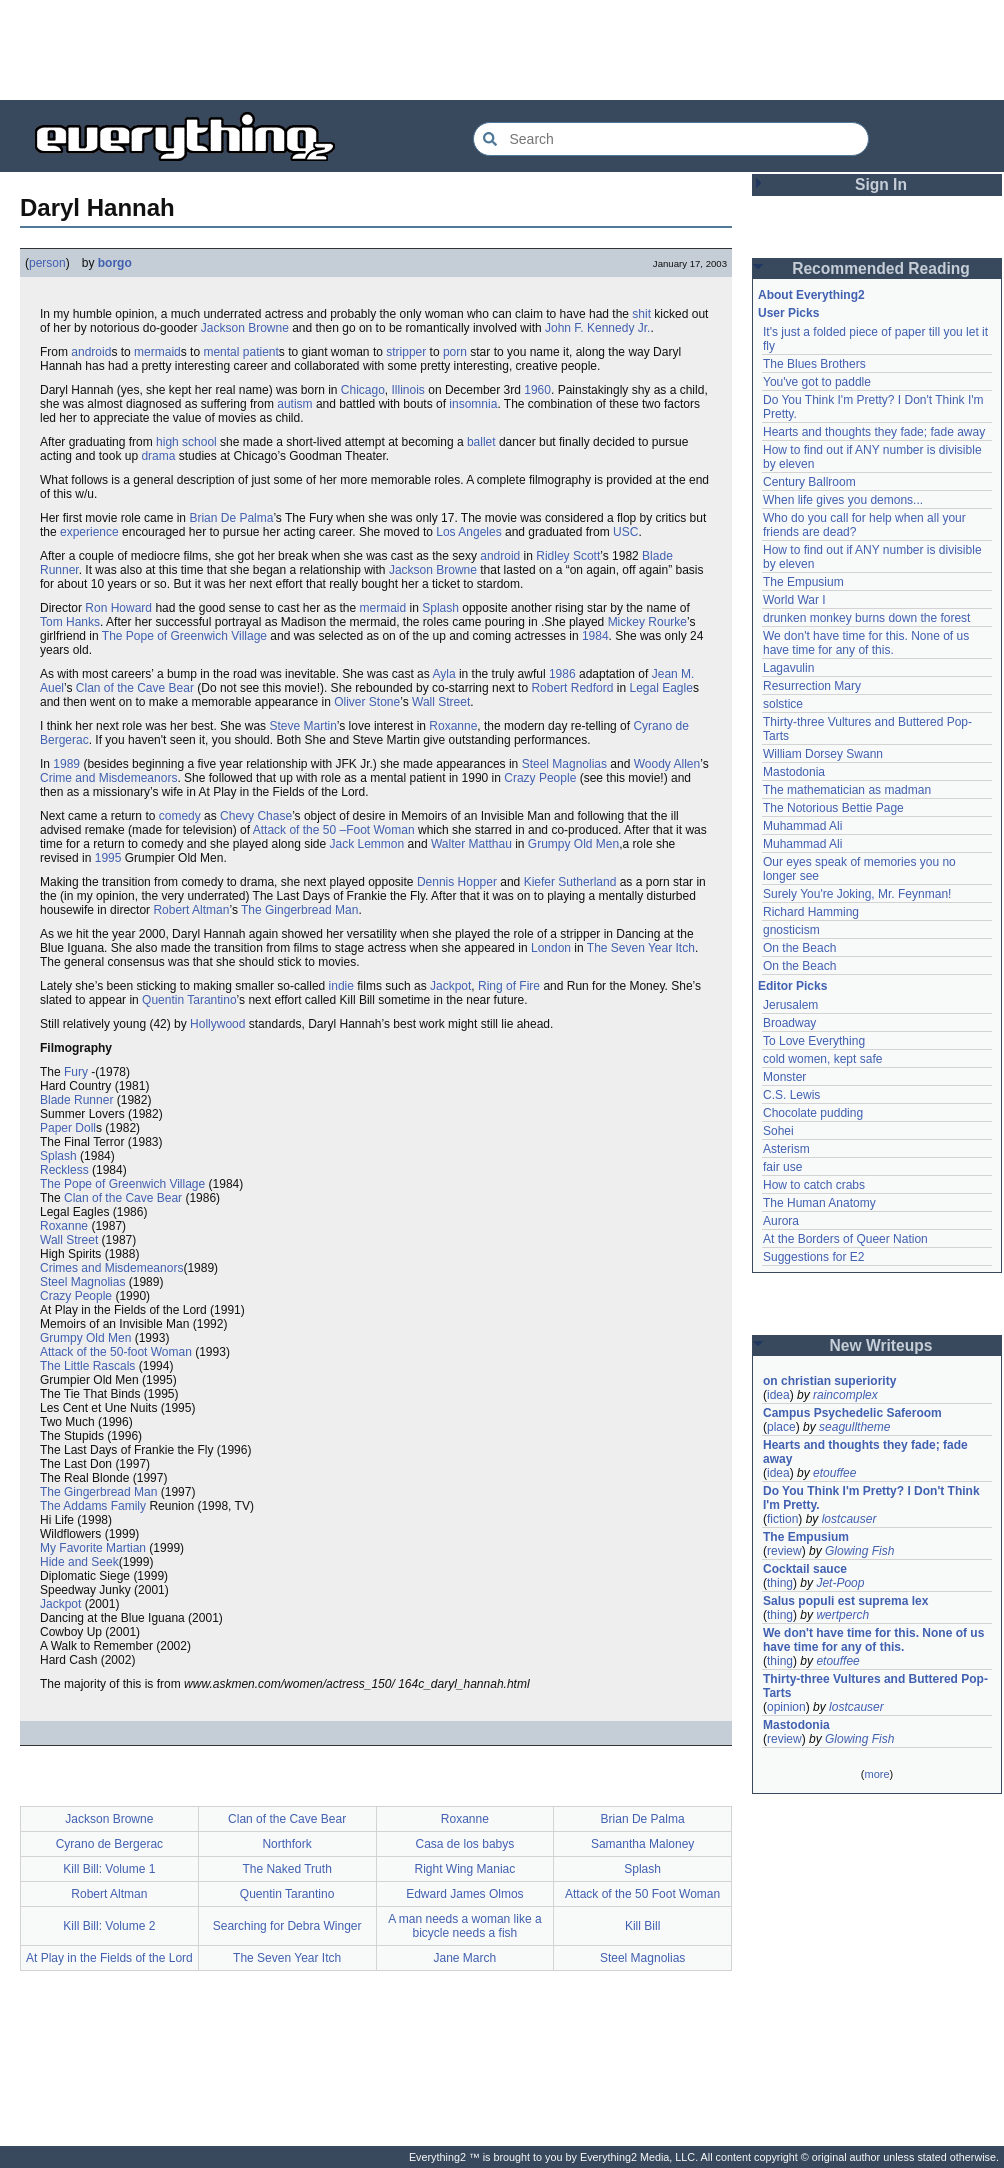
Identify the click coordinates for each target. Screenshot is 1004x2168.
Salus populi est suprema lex (845, 1601)
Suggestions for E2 (813, 1257)
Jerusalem (790, 1005)
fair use (782, 1167)
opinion (786, 1707)
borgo (115, 263)
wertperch (842, 1615)
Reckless (64, 1170)
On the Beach (799, 948)
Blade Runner (76, 1100)
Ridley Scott (568, 556)
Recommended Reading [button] (881, 268)
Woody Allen (667, 764)
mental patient (240, 352)
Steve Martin (302, 726)
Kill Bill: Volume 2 (109, 1926)
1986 (562, 674)
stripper (406, 352)
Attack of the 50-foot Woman (116, 1352)
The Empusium (803, 582)
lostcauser (849, 1519)
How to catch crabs (814, 1185)
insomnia (473, 404)
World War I (794, 600)
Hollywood (217, 1024)
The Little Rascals (87, 1366)
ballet (481, 442)
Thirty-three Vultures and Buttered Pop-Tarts (875, 1686)
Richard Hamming (811, 912)
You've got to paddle (817, 382)
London (551, 948)
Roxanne (453, 726)
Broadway (789, 1023)
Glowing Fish (859, 1551)
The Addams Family (93, 1506)
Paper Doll (68, 1128)
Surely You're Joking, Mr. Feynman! (857, 894)
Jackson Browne (245, 328)
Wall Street (441, 702)
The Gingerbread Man (299, 910)
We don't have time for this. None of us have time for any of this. (868, 643)
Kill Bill (642, 1926)
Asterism (786, 1149)
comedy (180, 816)
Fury (76, 1072)
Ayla (443, 674)
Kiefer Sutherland (570, 882)
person (47, 263)
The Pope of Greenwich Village (184, 636)
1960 (537, 390)
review (784, 1551)
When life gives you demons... (843, 500)
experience (89, 532)
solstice (783, 704)
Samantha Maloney (642, 1844)
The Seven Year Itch (641, 948)
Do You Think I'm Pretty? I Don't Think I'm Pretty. (873, 1498)
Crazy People (540, 778)
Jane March (465, 1958)
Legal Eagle (660, 688)
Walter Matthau (471, 844)
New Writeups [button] (881, 1345)
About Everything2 (811, 295)
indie (341, 986)
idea (778, 1395)
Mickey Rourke (647, 622)
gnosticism (791, 930)
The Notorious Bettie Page (833, 808)
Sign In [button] (881, 184)
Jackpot (450, 986)
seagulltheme (854, 1427)
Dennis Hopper (457, 882)
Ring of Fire (509, 986)
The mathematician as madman (847, 790)
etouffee (834, 1473)
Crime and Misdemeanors (108, 778)
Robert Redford (572, 688)
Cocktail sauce (805, 1569)
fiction (782, 1519)
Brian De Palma (231, 518)
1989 (66, 764)
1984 (595, 636)
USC (625, 532)
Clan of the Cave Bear (135, 688)
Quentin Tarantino (189, 1000)
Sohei (778, 1131)
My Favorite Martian (93, 1548)
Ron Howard (118, 608)
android (91, 352)
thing (780, 1583)
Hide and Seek (79, 1562)
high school (186, 442)
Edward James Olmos (464, 1894)
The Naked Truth (286, 1869)
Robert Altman (191, 910)
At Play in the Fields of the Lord (109, 1958)
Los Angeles (468, 532)
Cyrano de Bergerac (109, 1844)
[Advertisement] (502, 50)
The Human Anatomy (819, 1203)
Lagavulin (788, 668)
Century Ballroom (809, 482)
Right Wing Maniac (465, 1869)
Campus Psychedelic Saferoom (852, 1413)
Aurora (781, 1221)
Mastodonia (794, 772)
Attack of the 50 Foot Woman (642, 1894)
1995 (108, 858)
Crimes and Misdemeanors (111, 1268)
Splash (440, 608)
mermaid (157, 352)
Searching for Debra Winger (287, 1926)
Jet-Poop (840, 1583)
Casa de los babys (465, 1844)
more (876, 1774)
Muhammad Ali (802, 826)
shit (641, 314)
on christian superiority (829, 1381)
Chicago (363, 390)
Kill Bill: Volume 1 (109, 1869)
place (781, 1427)
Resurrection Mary (812, 686)
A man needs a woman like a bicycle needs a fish (464, 1926)
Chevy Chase (256, 816)
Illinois (408, 390)
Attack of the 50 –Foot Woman (334, 830)
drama (158, 456)
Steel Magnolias (564, 764)
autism (294, 404)
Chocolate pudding (813, 1113)
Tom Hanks (70, 622)
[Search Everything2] (671, 139)
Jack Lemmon (367, 844)
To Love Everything (814, 1041)
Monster (784, 1077)
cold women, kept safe (822, 1059)
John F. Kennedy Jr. (597, 328)
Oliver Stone (367, 702)
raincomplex (845, 1395)
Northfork (286, 1844)
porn (455, 352)
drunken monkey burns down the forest (866, 618)
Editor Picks (792, 986)
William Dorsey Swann (823, 754)
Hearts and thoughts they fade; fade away (874, 432)
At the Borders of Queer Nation (845, 1239)
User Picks (788, 313)
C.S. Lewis (791, 1095)
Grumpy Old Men (573, 844)
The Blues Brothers (814, 364)
